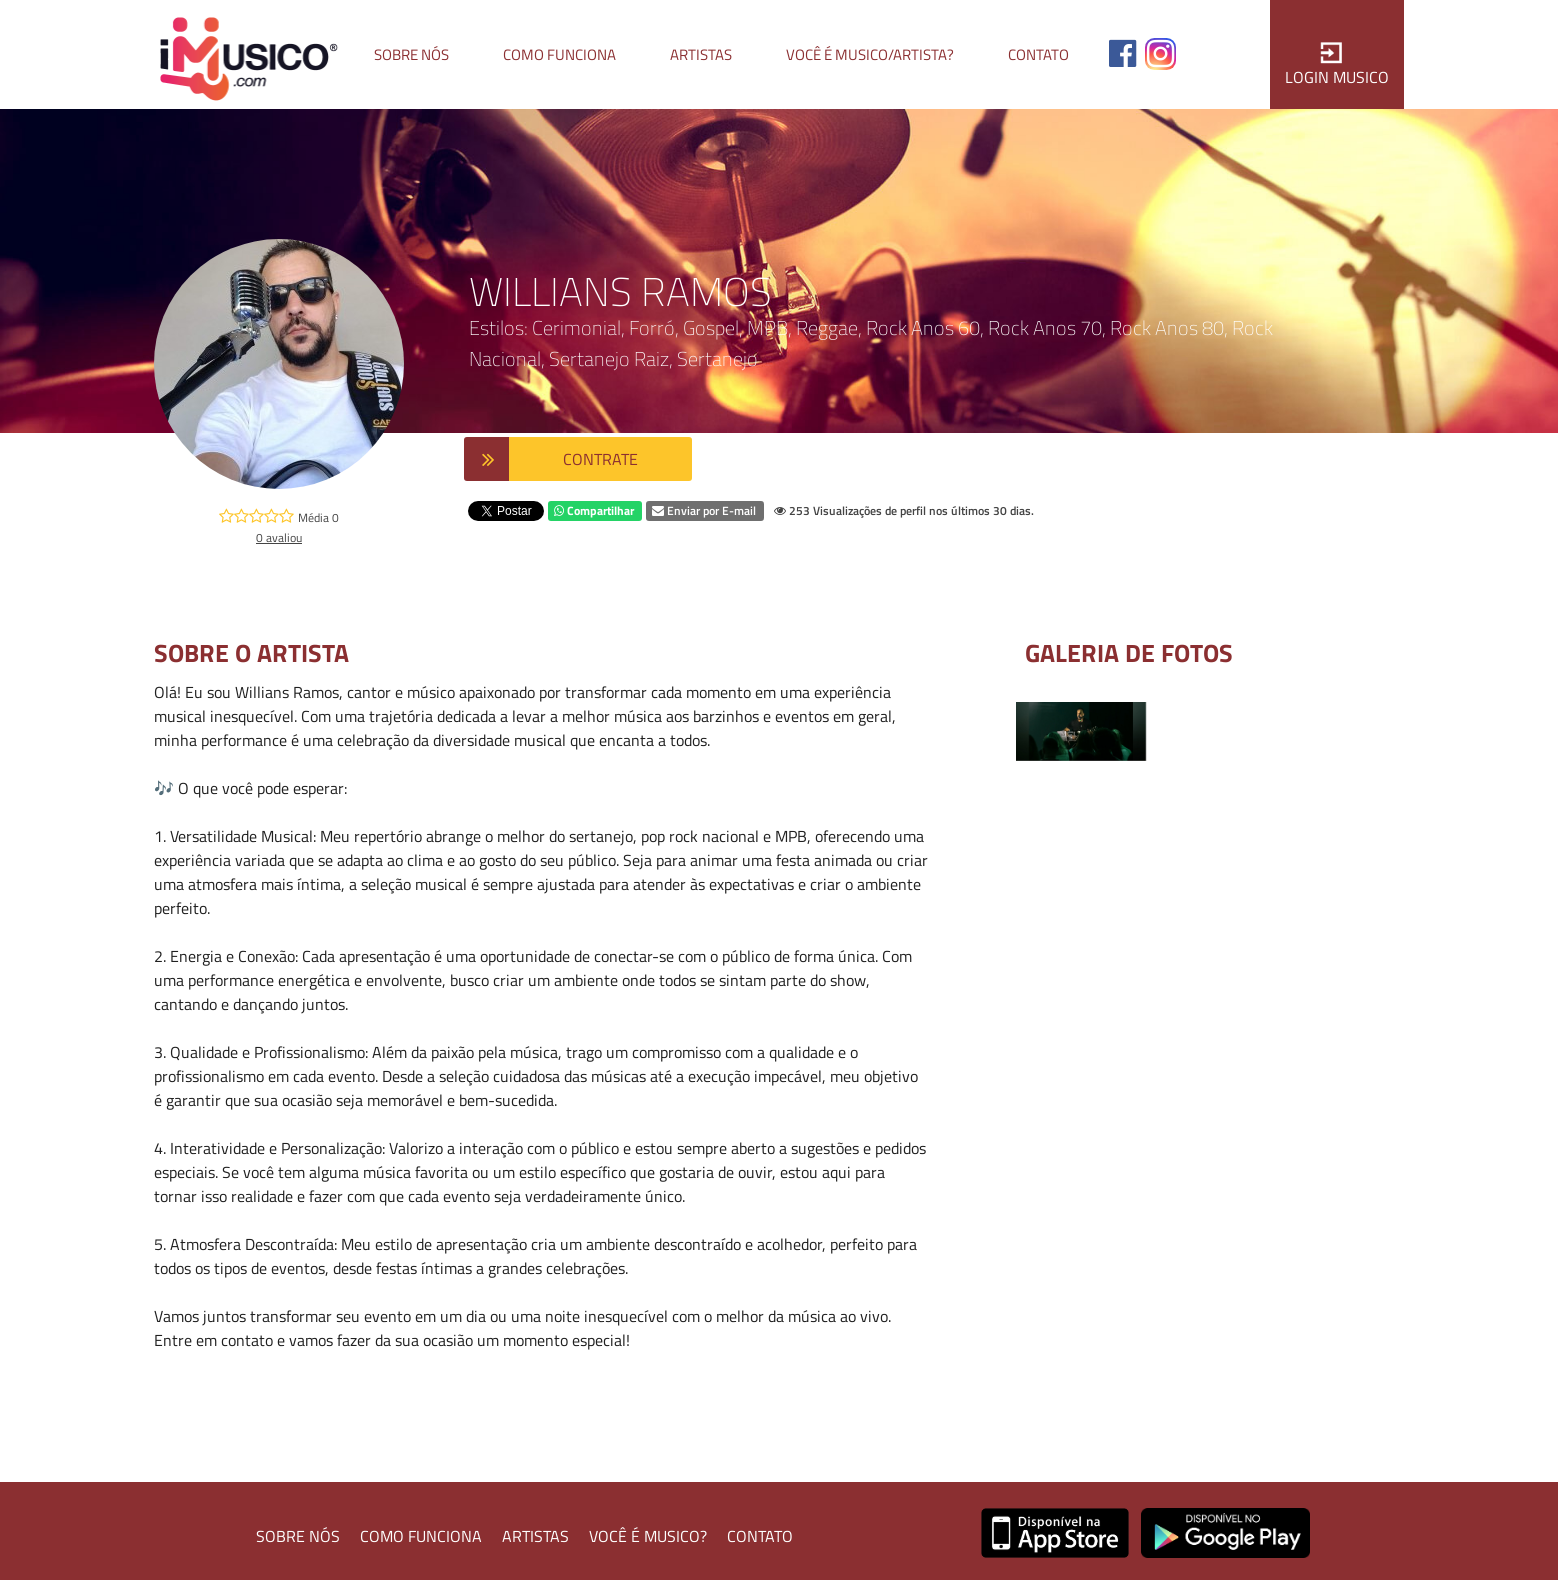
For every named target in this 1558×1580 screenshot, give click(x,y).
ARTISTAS (535, 1536)
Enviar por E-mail (704, 510)
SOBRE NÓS (298, 1536)
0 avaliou (279, 537)
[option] (1081, 731)
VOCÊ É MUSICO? (648, 1536)
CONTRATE (600, 459)
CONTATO (760, 1536)
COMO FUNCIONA (421, 1536)
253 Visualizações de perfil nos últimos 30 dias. (904, 510)
